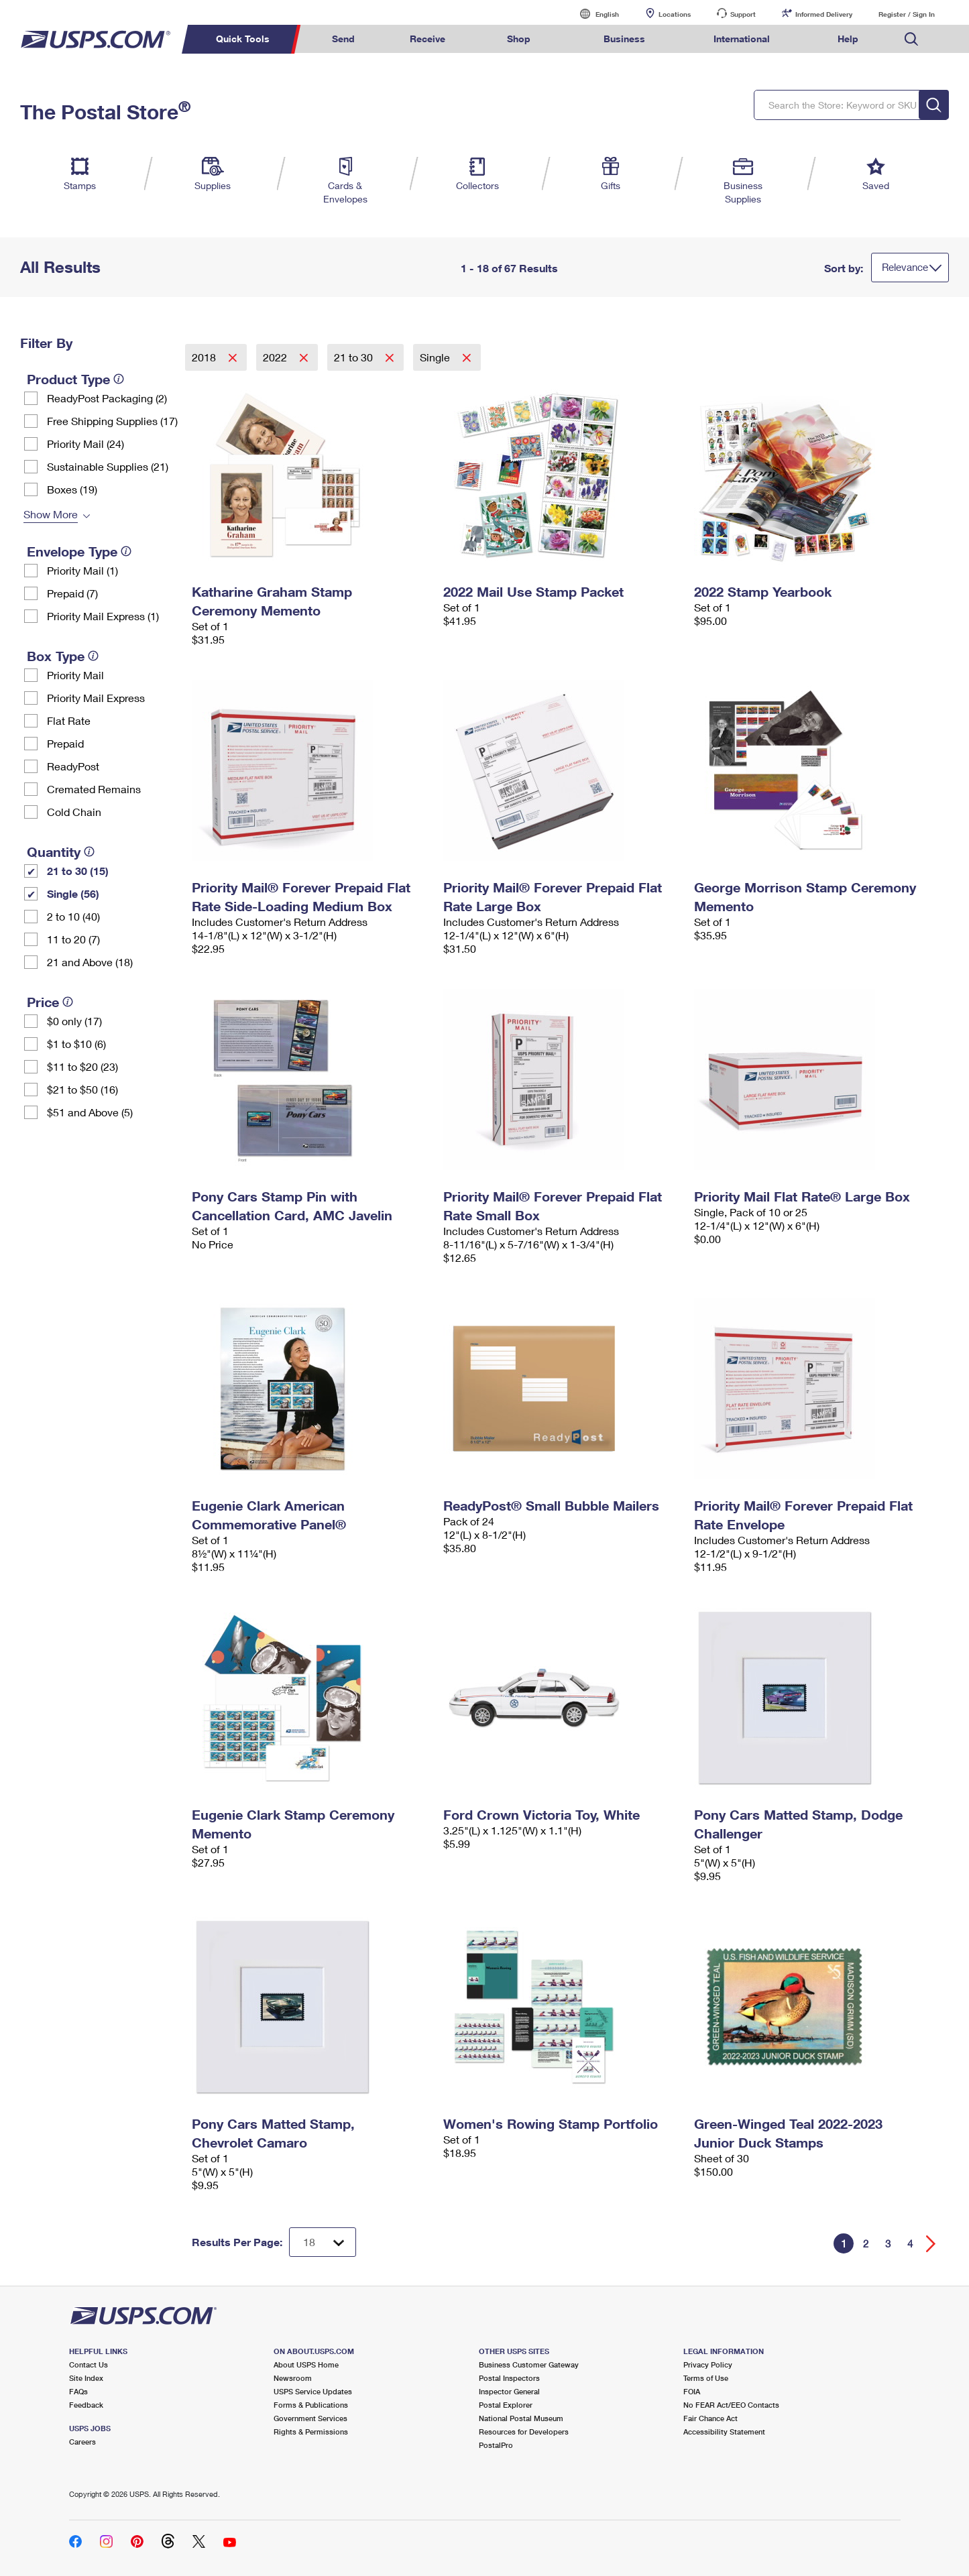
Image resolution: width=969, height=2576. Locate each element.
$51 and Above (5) (90, 1112)
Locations (675, 14)
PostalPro (496, 2445)
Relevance (905, 267)
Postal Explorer (505, 2404)
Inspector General (509, 2391)
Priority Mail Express (96, 697)
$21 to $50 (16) (82, 1089)
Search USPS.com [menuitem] (911, 39)
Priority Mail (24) (85, 443)
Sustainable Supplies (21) (107, 466)
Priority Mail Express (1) (103, 615)
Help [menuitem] (848, 38)
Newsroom (293, 2378)
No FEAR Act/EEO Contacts (731, 2404)
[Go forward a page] (931, 2243)
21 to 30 (355, 357)
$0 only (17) (74, 1020)
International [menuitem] (742, 38)
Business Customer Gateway (529, 2364)
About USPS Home (306, 2364)
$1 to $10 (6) (76, 1043)
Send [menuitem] (343, 38)
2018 (205, 357)
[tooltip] (118, 378)
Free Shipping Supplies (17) (112, 420)
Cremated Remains (94, 788)
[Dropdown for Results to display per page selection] (322, 2242)
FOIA (691, 2391)
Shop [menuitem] (518, 38)
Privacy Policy (707, 2364)
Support (743, 14)
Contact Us (88, 2364)
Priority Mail (75, 674)
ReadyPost (73, 766)
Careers (82, 2441)
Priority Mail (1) (82, 570)
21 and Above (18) (90, 961)
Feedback (86, 2404)
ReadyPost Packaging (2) (107, 398)
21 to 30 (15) (78, 870)
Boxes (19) (72, 489)
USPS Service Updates (313, 2391)
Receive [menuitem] (427, 38)
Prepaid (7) (72, 593)
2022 (276, 357)
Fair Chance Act (710, 2418)
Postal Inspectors (509, 2378)
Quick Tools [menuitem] (243, 38)
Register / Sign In (906, 14)
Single (436, 357)
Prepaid (65, 743)
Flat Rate (69, 720)
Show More (50, 514)
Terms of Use (705, 2378)
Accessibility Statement (724, 2431)
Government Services (310, 2418)
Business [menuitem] (624, 38)
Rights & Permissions (311, 2431)
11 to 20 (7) (73, 939)
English (593, 13)
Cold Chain (74, 811)
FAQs (78, 2391)
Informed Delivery (823, 14)
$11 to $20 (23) (82, 1066)
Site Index (86, 2378)
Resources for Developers (524, 2431)
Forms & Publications (311, 2404)
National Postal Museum (521, 2418)
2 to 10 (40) (73, 916)
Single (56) (73, 893)
